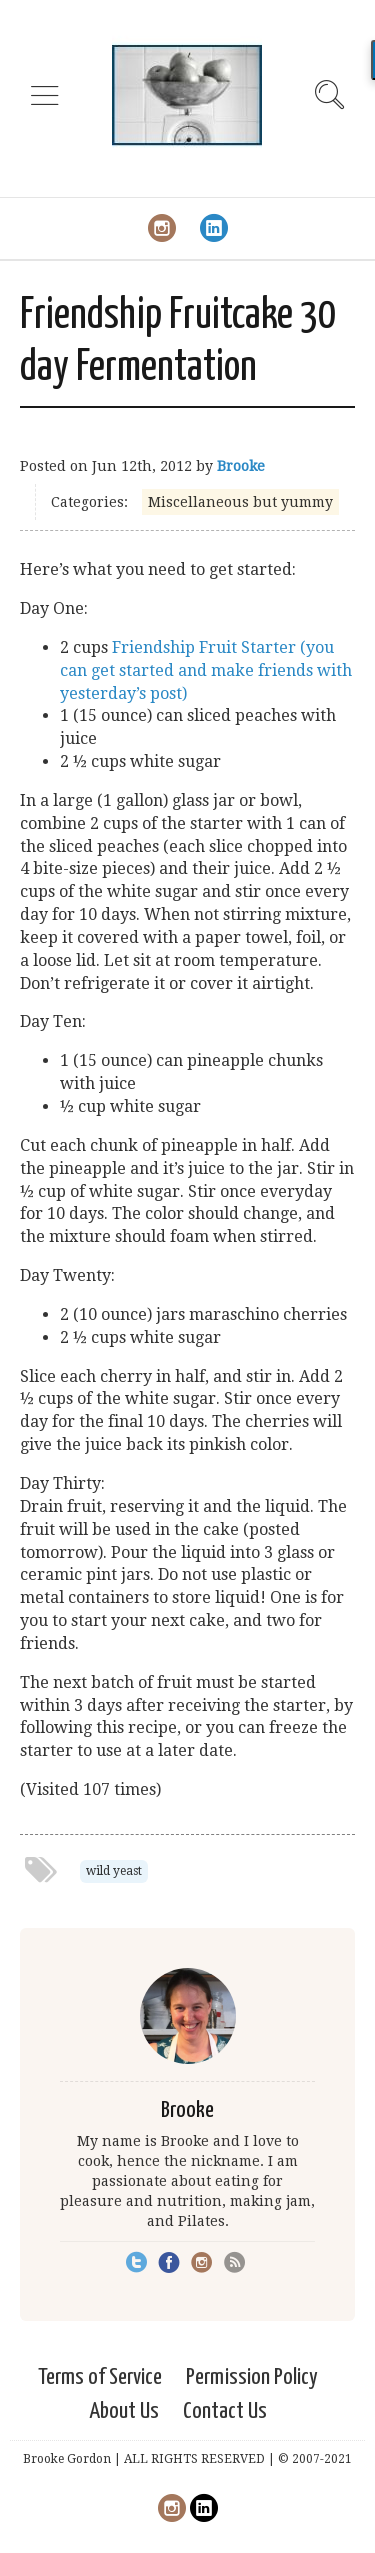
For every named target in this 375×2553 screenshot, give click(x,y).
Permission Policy (252, 2377)
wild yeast (114, 1871)
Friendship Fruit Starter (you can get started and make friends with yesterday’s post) (206, 670)
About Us (124, 2411)
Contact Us (225, 2411)
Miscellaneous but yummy (240, 502)
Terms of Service (100, 2377)
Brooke (241, 466)
